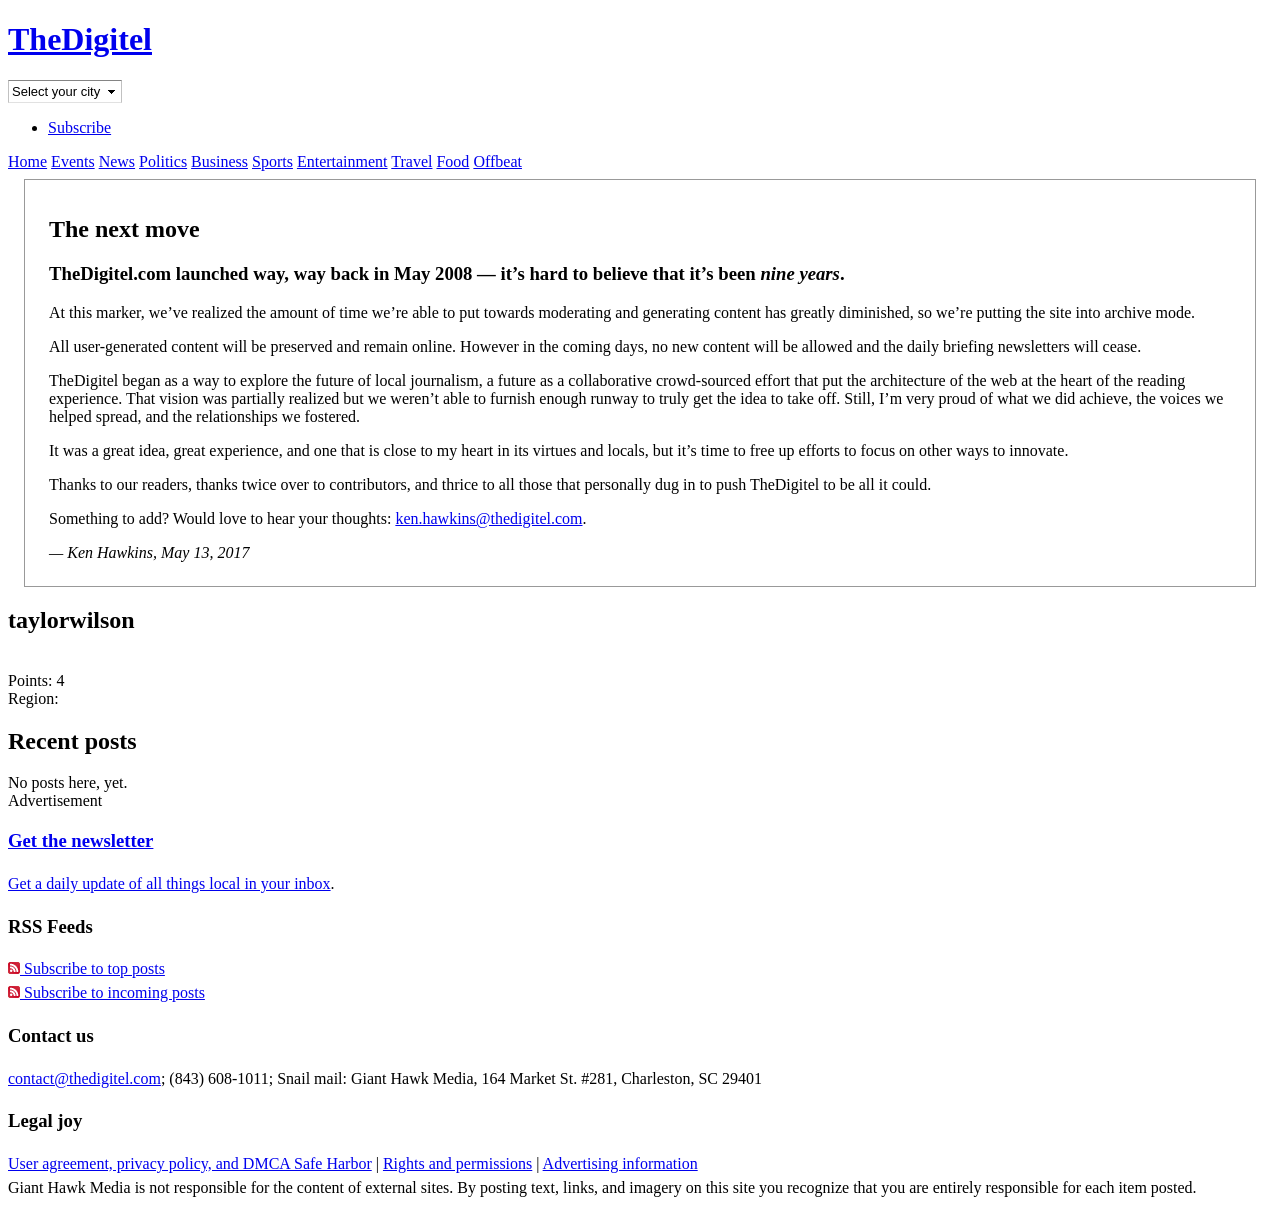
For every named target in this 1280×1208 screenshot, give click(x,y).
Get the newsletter (80, 840)
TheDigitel (80, 39)
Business (219, 161)
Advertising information (620, 1163)
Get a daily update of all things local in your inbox (169, 883)
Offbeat (497, 161)
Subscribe (79, 127)
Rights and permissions (457, 1163)
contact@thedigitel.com (84, 1078)
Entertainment (342, 161)
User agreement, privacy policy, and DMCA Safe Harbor (190, 1163)
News (117, 161)
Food (452, 161)
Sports (272, 161)
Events (73, 161)
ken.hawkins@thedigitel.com (488, 518)
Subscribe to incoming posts (106, 992)
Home (27, 161)
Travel (411, 161)
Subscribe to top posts (86, 968)
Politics (163, 161)
